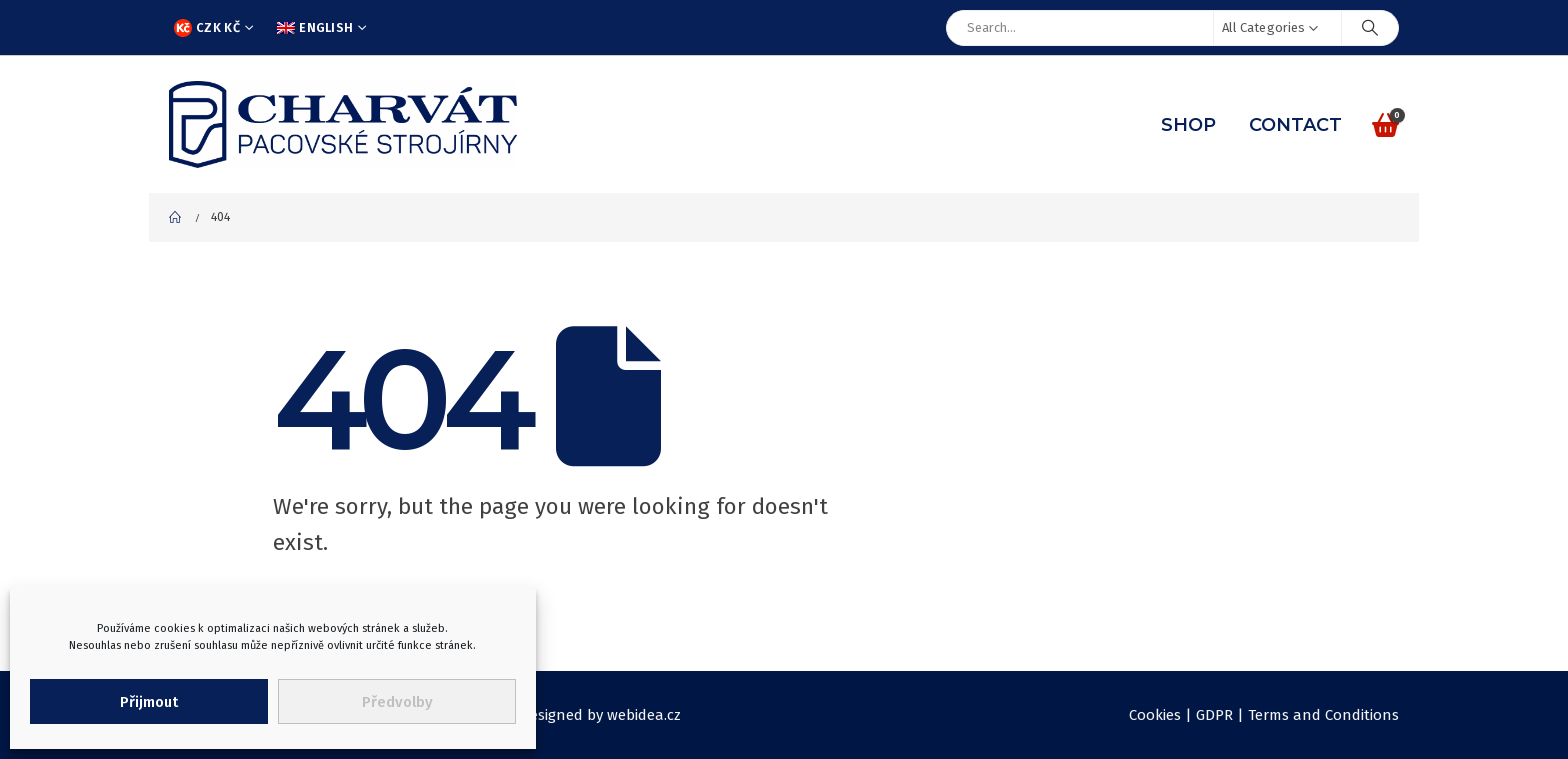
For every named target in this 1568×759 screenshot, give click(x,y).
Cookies (1155, 715)
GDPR (1214, 715)
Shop (1188, 125)
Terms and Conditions (1323, 715)
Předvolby (397, 702)
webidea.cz (644, 715)
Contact (1295, 125)
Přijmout (149, 702)
